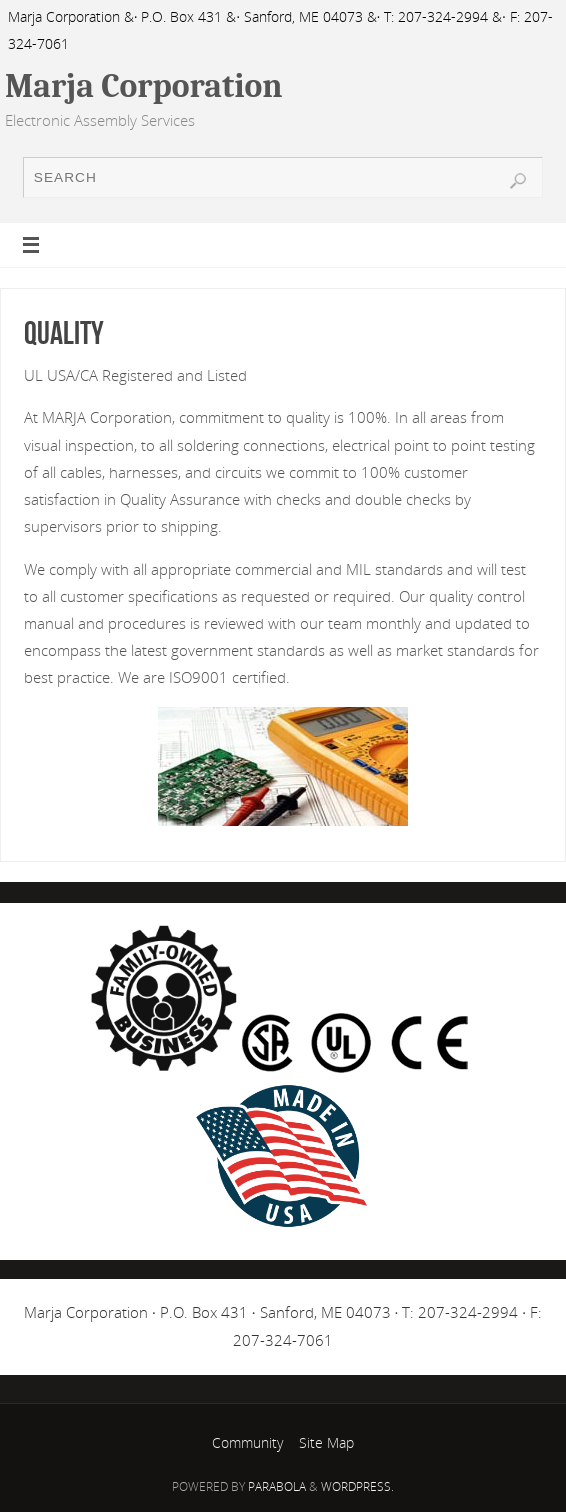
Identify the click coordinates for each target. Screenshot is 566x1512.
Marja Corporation (144, 86)
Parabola (277, 1486)
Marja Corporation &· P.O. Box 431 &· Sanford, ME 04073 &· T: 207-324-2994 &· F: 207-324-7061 (280, 30)
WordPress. (357, 1486)
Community (247, 1442)
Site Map (326, 1442)
